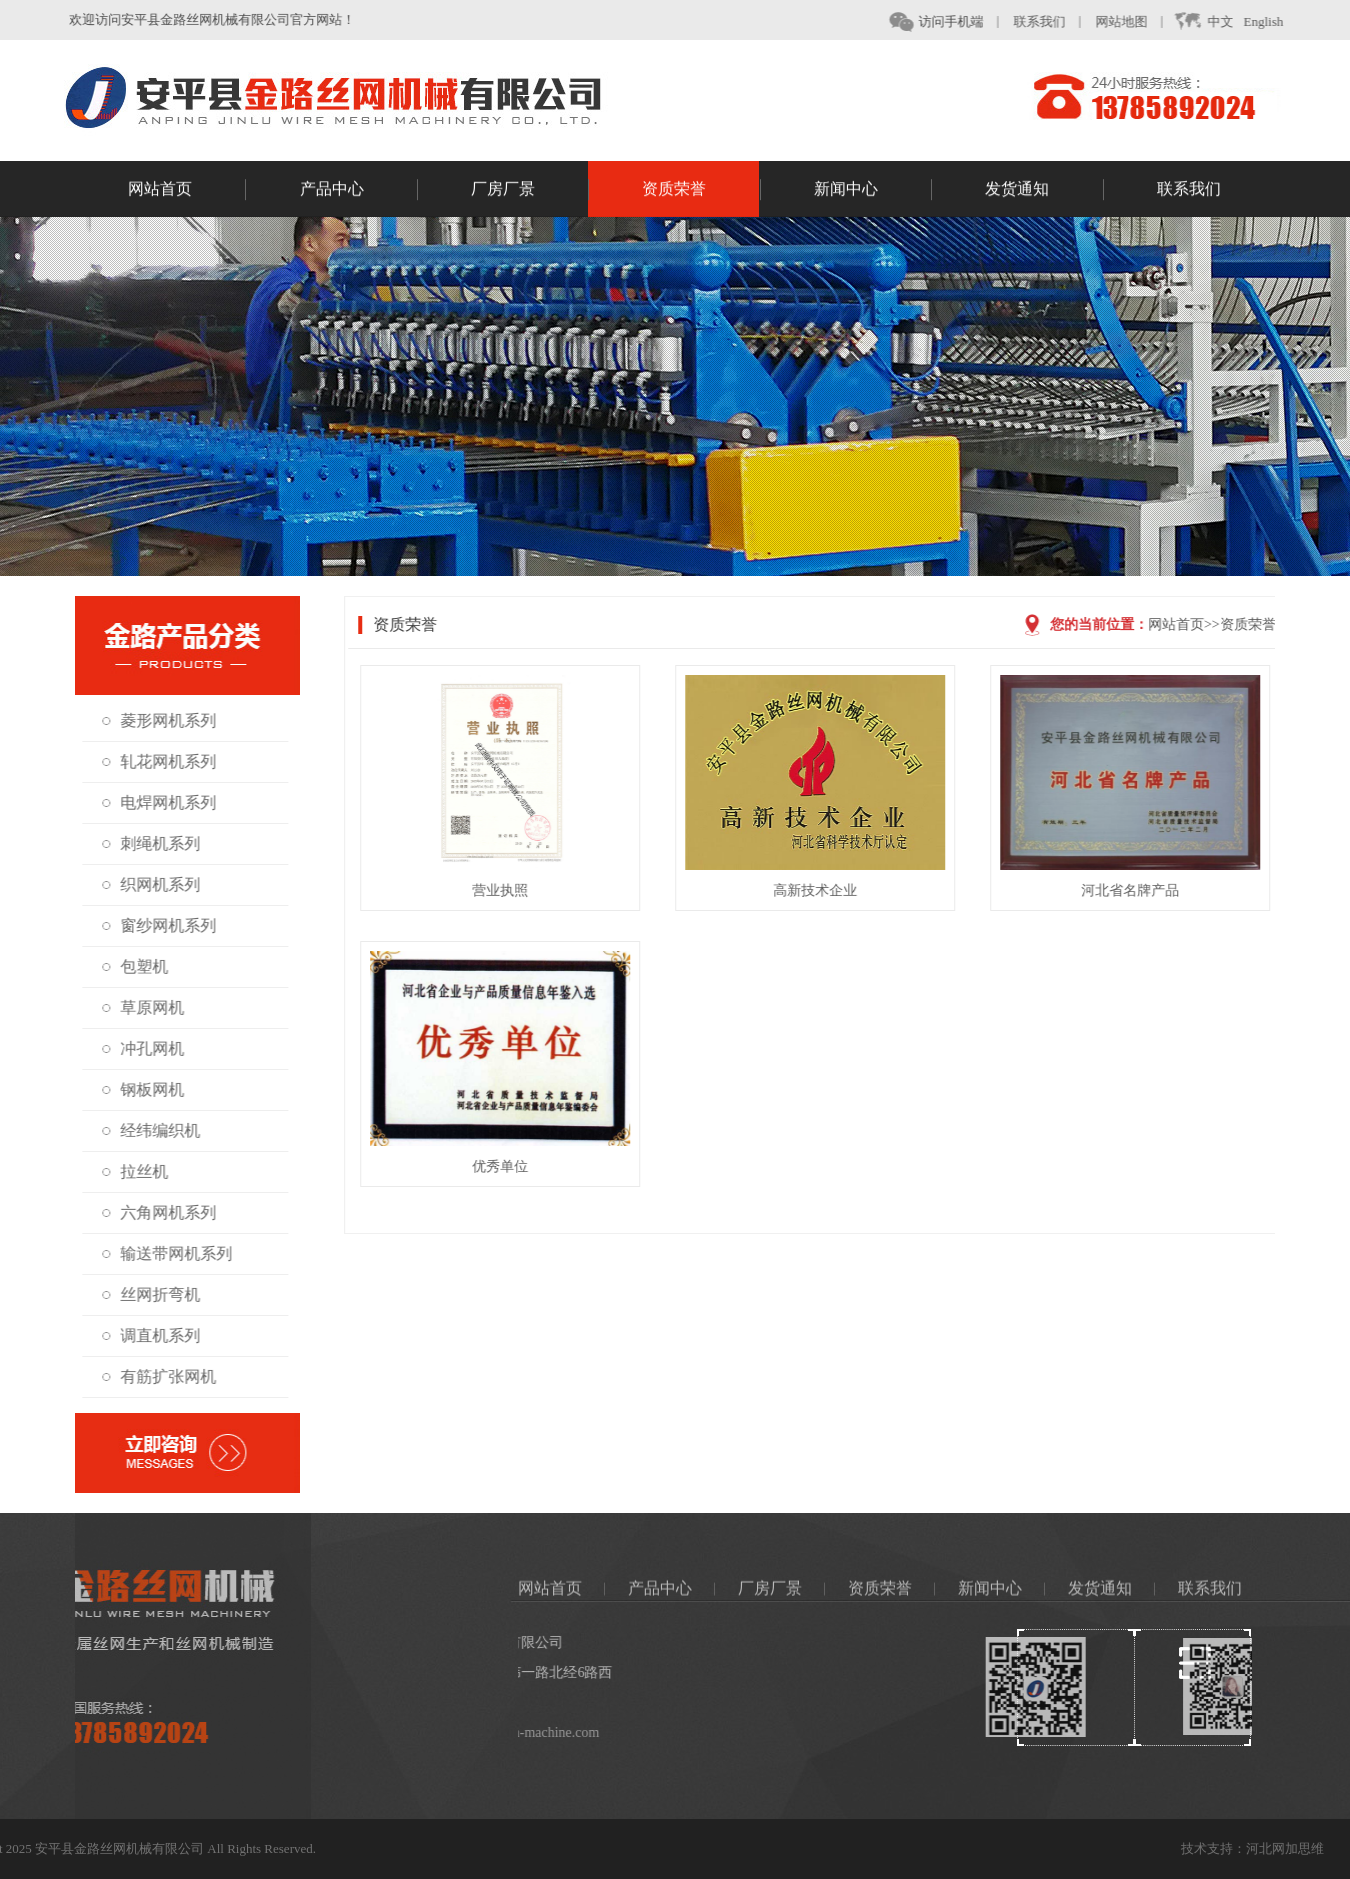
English (1277, 21)
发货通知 (1044, 191)
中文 (1216, 22)
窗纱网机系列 (161, 925)
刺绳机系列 (153, 843)
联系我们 (1053, 21)
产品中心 (359, 191)
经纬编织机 (153, 1130)
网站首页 (187, 191)
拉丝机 (137, 1171)
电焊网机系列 (161, 802)
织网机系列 (153, 884)
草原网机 (145, 1007)
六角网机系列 (161, 1212)
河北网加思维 (1310, 1848)
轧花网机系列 (161, 761)
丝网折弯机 (153, 1294)
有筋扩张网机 (161, 1376)
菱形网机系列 (161, 720)
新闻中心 (873, 191)
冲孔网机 (145, 1048)
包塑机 (137, 966)
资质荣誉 (701, 191)
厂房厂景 (530, 191)
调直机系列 (153, 1335)
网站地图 (1135, 21)
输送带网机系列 (169, 1253)
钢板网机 (145, 1089)
